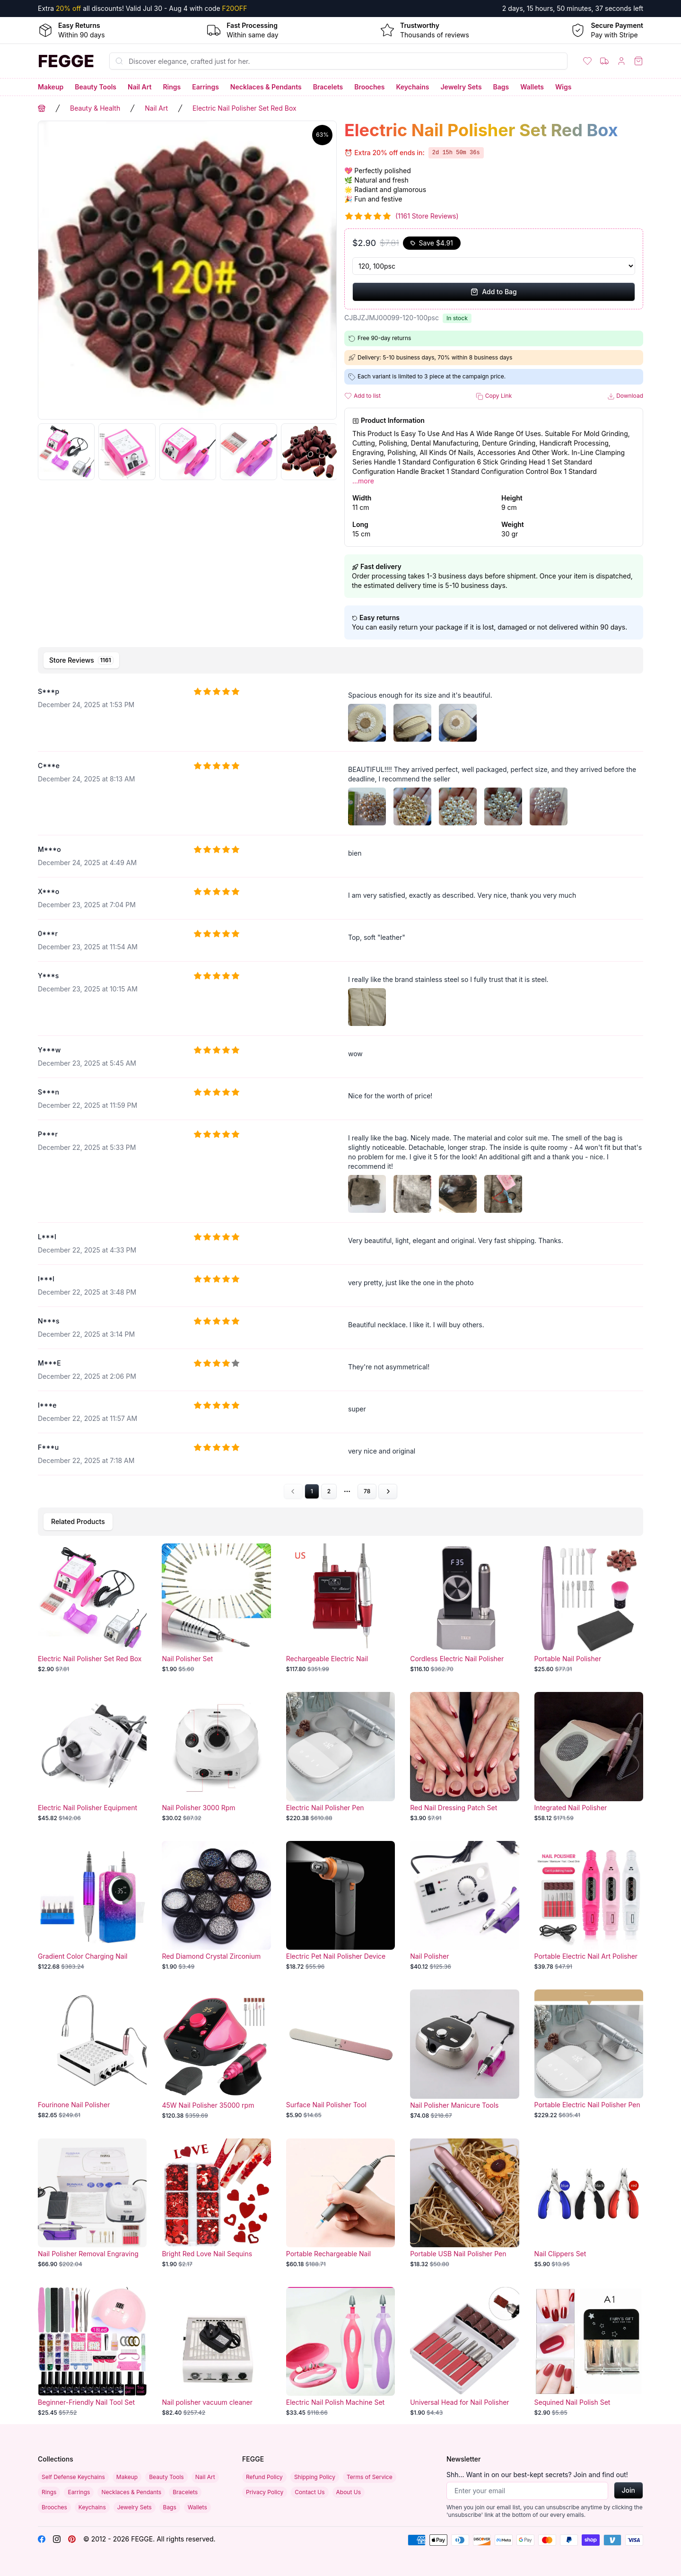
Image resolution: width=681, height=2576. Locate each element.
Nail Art (139, 87)
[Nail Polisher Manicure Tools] (464, 2054)
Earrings (205, 87)
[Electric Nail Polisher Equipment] (92, 1757)
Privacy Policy (264, 2492)
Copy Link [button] (494, 396)
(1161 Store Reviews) (427, 216)
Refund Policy (264, 2476)
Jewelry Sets (460, 87)
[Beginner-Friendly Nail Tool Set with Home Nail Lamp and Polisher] (92, 2352)
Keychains (412, 87)
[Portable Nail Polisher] (588, 1608)
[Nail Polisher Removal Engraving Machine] (92, 2203)
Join (628, 2490)
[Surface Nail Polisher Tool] (340, 2054)
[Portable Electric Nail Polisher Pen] (588, 2054)
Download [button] (625, 396)
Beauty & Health (95, 108)
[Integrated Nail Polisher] (588, 1757)
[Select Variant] (493, 266)
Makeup (50, 87)
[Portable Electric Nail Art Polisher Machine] (588, 1906)
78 (367, 1491)
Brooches (369, 87)
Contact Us (309, 2492)
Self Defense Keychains (73, 2476)
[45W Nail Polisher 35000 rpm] (216, 2054)
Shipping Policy (314, 2476)
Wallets (532, 87)
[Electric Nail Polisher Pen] (340, 1757)
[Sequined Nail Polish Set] (588, 2352)
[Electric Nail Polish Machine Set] (340, 2352)
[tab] (81, 660)
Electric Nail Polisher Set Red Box (244, 108)
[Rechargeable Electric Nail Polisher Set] (340, 1608)
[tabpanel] (340, 1088)
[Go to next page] (387, 1491)
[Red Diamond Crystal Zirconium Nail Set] (216, 1906)
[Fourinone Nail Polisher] (92, 2054)
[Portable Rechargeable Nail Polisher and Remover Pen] (340, 2203)
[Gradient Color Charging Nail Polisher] (92, 1906)
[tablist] (340, 660)
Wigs (563, 87)
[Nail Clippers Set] (588, 2203)
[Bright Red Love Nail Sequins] (216, 2203)
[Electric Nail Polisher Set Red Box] (92, 1608)
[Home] (66, 61)
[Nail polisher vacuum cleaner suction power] (216, 2352)
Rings (172, 87)
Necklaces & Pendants (266, 87)
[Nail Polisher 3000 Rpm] (216, 1757)
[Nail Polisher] (464, 1906)
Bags (501, 87)
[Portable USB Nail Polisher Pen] (464, 2203)
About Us (348, 2492)
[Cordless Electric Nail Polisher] (464, 1608)
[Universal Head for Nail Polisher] (464, 2352)
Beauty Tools (95, 87)
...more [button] (363, 481)
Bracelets (328, 87)
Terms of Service (370, 2476)
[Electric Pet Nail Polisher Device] (340, 1906)
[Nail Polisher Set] (216, 1608)
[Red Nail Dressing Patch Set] (464, 1757)
